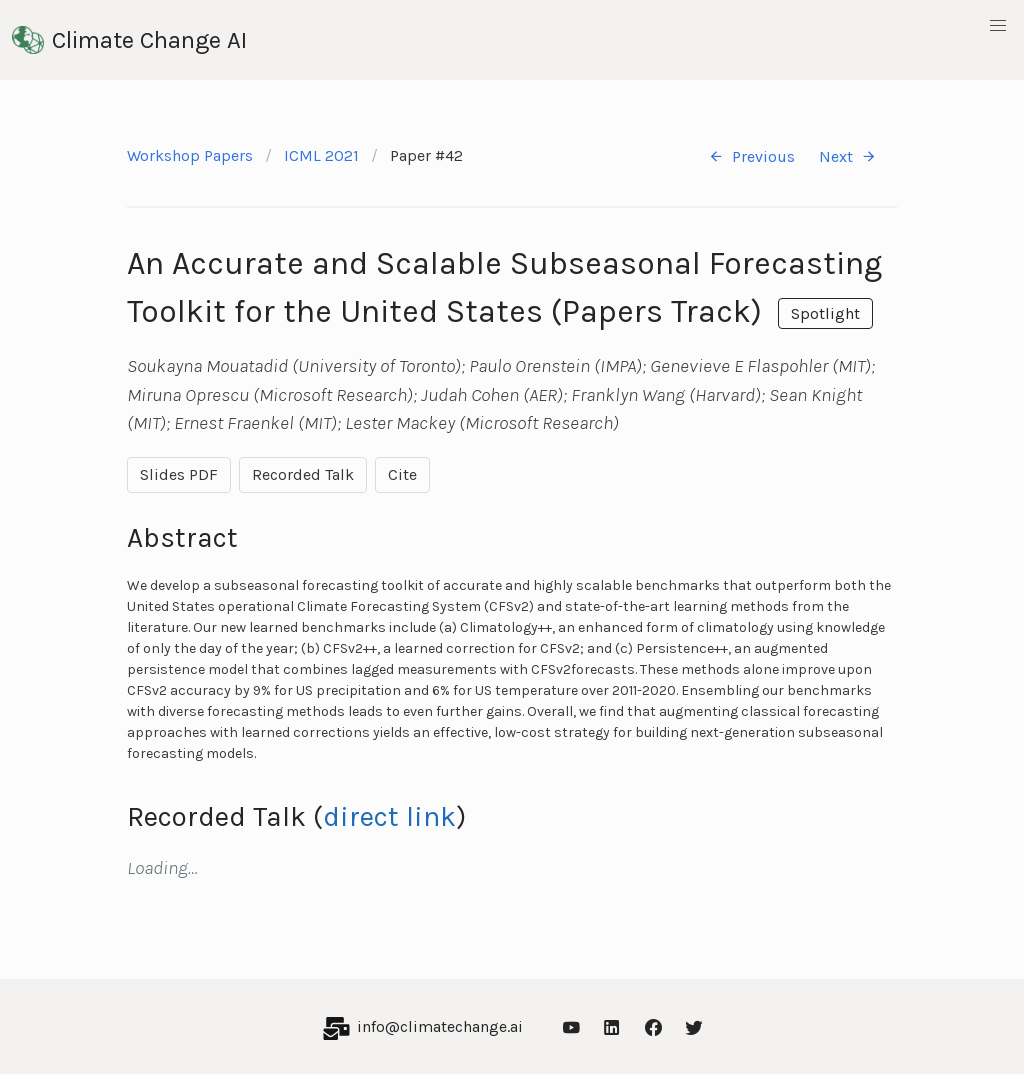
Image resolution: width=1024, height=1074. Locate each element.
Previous (751, 156)
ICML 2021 (321, 155)
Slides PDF (179, 474)
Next (848, 156)
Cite (402, 474)
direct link (389, 816)
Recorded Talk (303, 474)
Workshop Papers (190, 155)
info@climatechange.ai (440, 1026)
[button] (998, 26)
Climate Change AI (129, 40)
